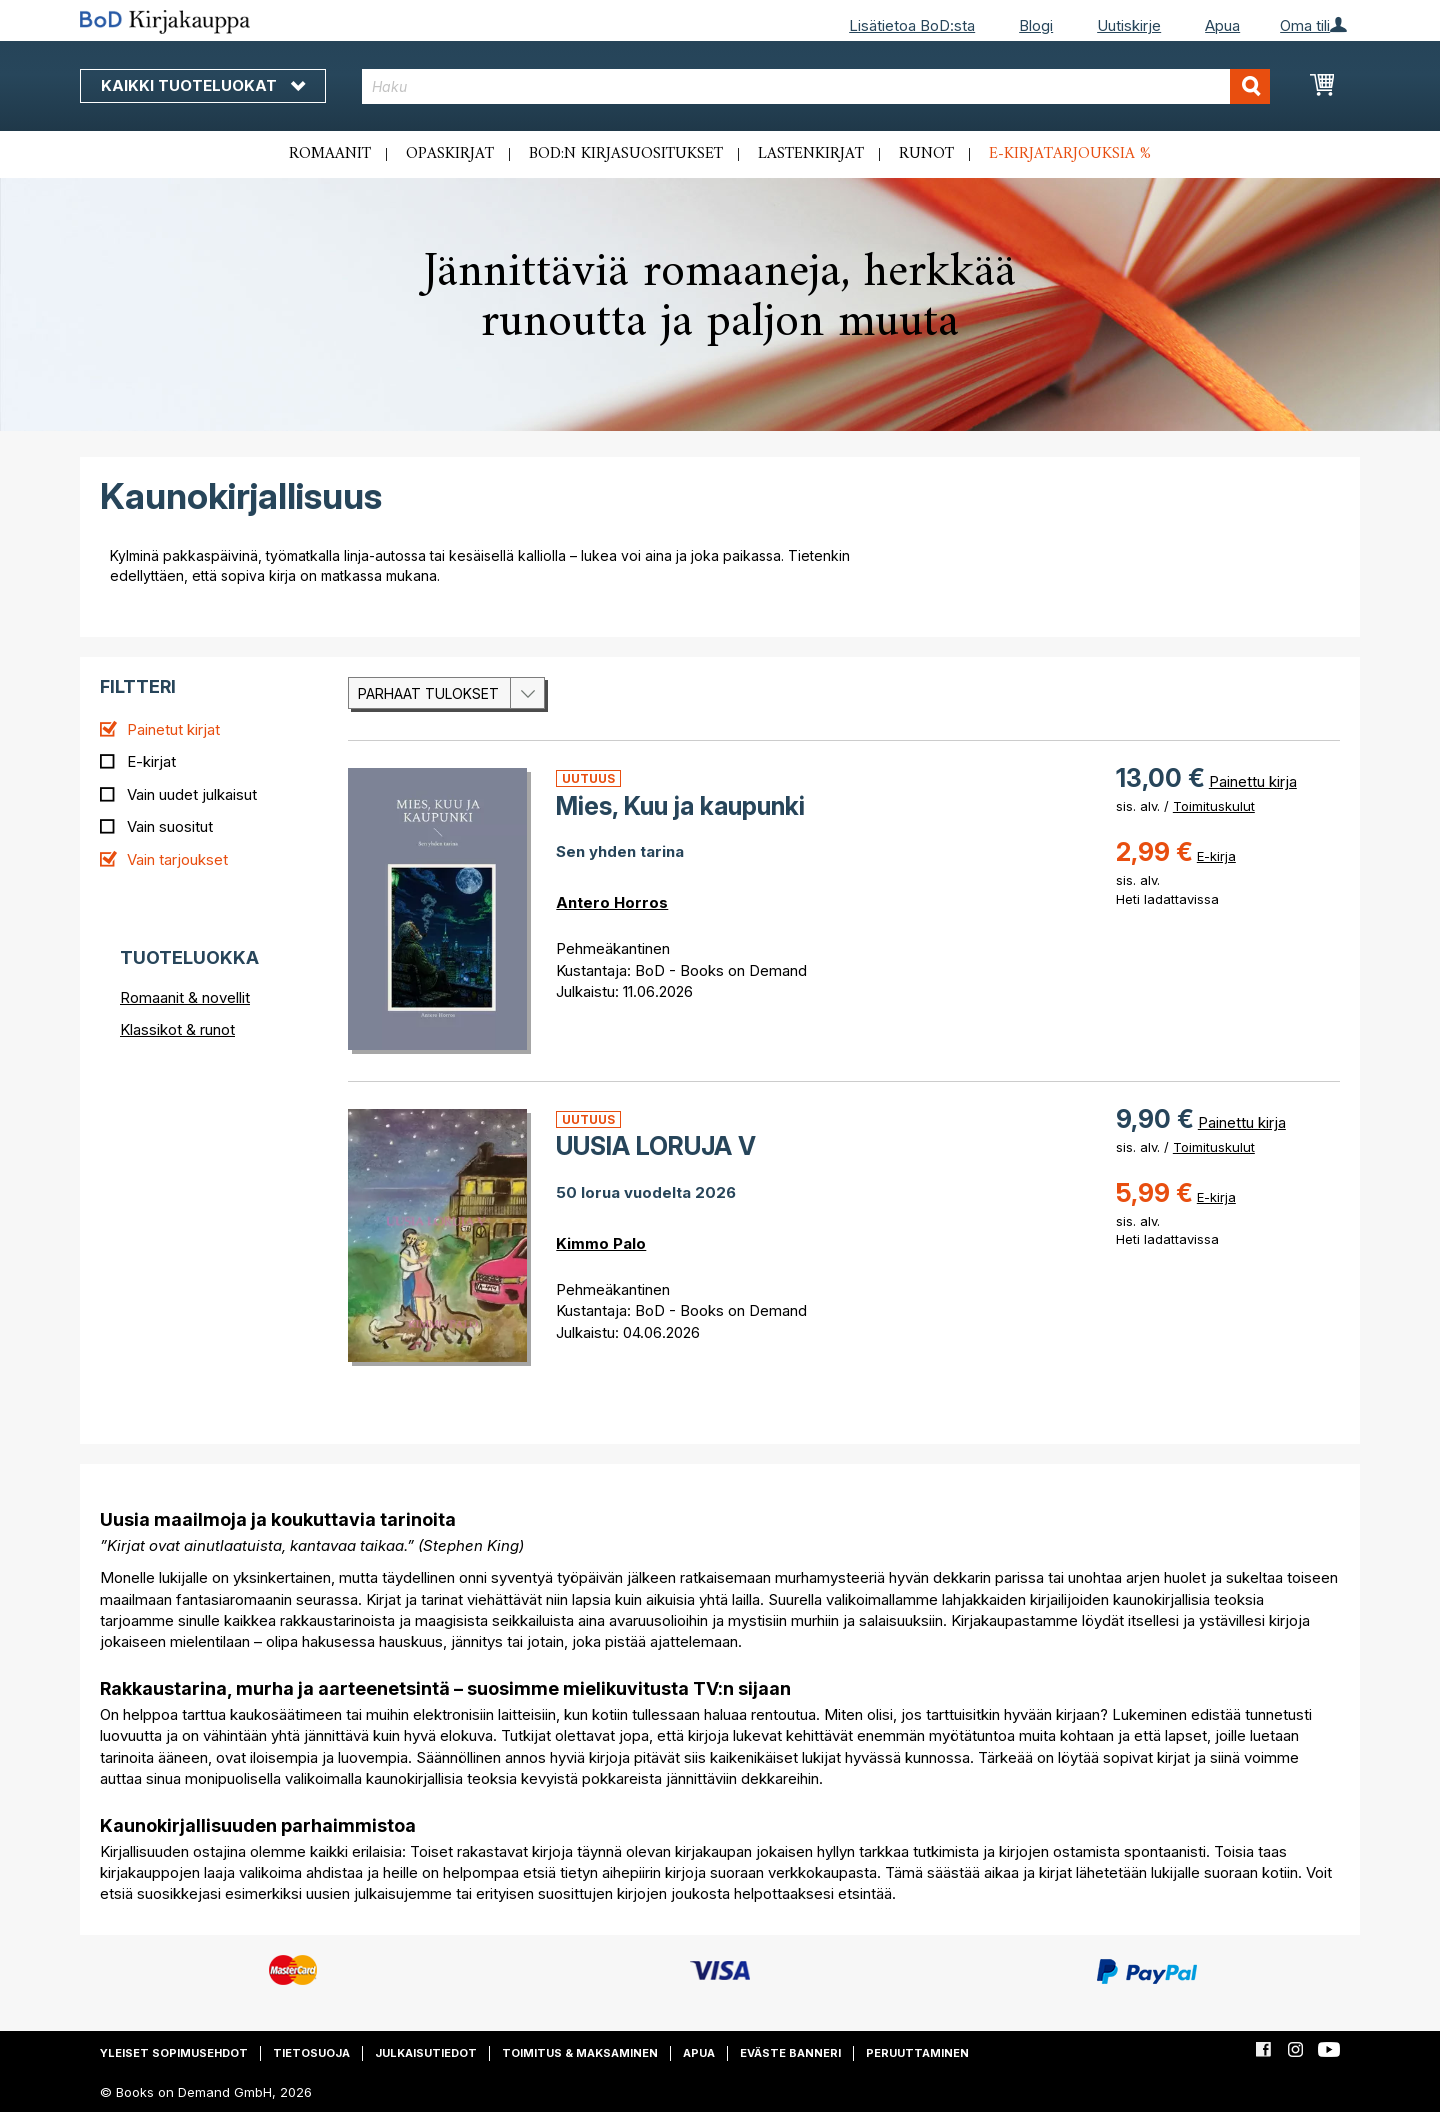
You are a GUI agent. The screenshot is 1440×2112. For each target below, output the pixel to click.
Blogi (1036, 25)
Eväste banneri (790, 2053)
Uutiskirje (1129, 25)
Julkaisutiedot (426, 2053)
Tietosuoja (311, 2053)
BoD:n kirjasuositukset (626, 154)
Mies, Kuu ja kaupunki (680, 806)
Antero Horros (612, 902)
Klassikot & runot (177, 1029)
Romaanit (330, 154)
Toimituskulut (1214, 806)
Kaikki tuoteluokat (203, 85)
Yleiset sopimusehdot (174, 2053)
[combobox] (816, 86)
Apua (1222, 25)
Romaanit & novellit (185, 997)
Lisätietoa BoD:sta (912, 25)
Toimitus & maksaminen (580, 2053)
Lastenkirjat (811, 154)
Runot (926, 154)
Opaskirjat (450, 154)
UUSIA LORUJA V (656, 1146)
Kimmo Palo (601, 1243)
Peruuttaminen (917, 2053)
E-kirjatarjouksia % (1070, 154)
